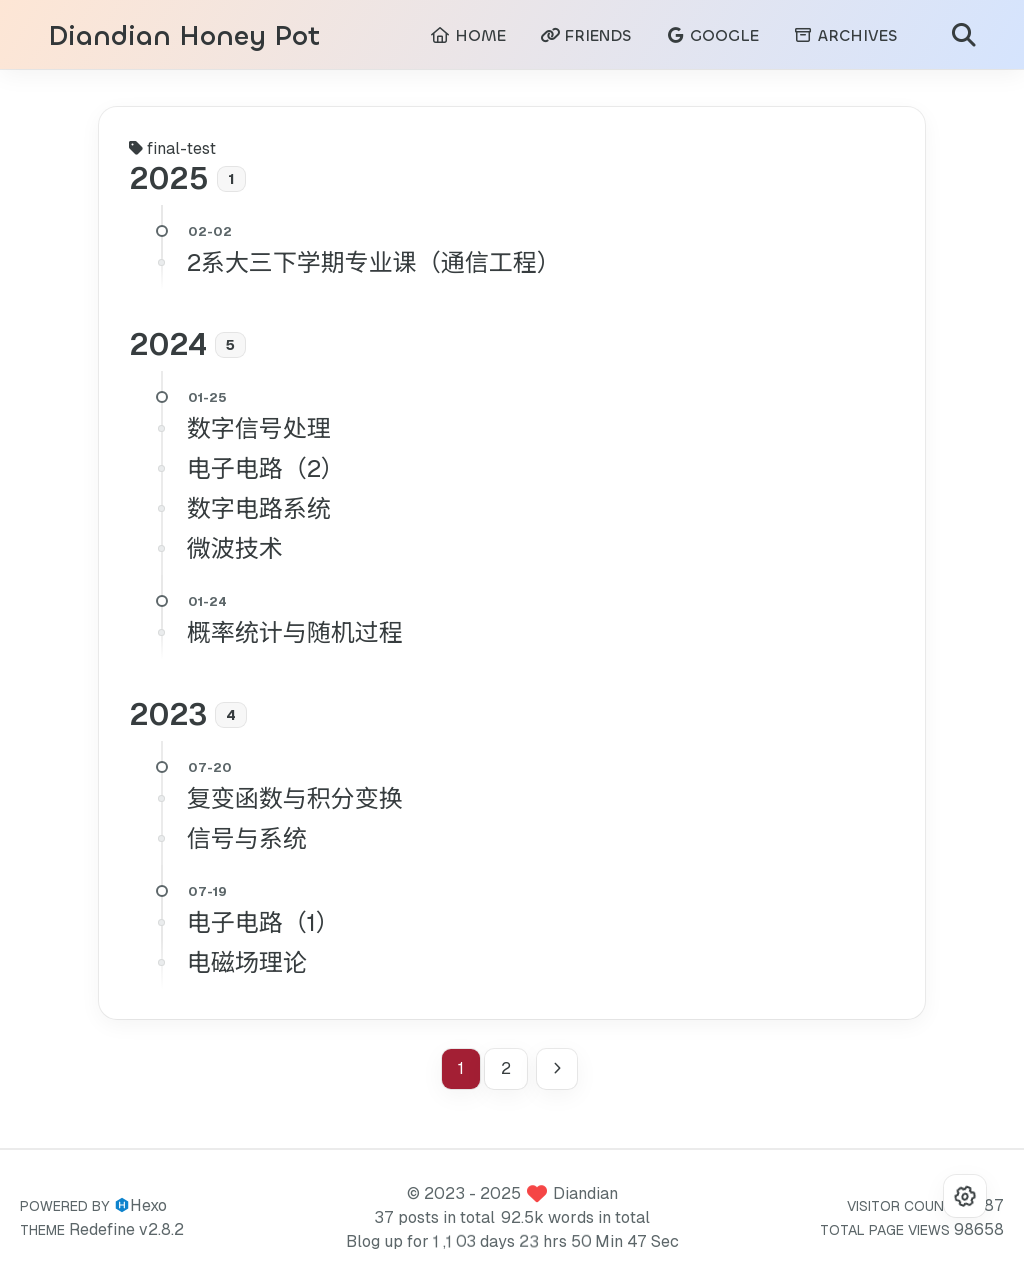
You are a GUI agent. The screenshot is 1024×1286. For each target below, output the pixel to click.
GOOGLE (712, 35)
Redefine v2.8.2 (126, 1229)
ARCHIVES (845, 35)
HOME (468, 35)
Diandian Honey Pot (184, 36)
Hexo (148, 1205)
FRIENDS (585, 35)
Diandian (585, 1193)
